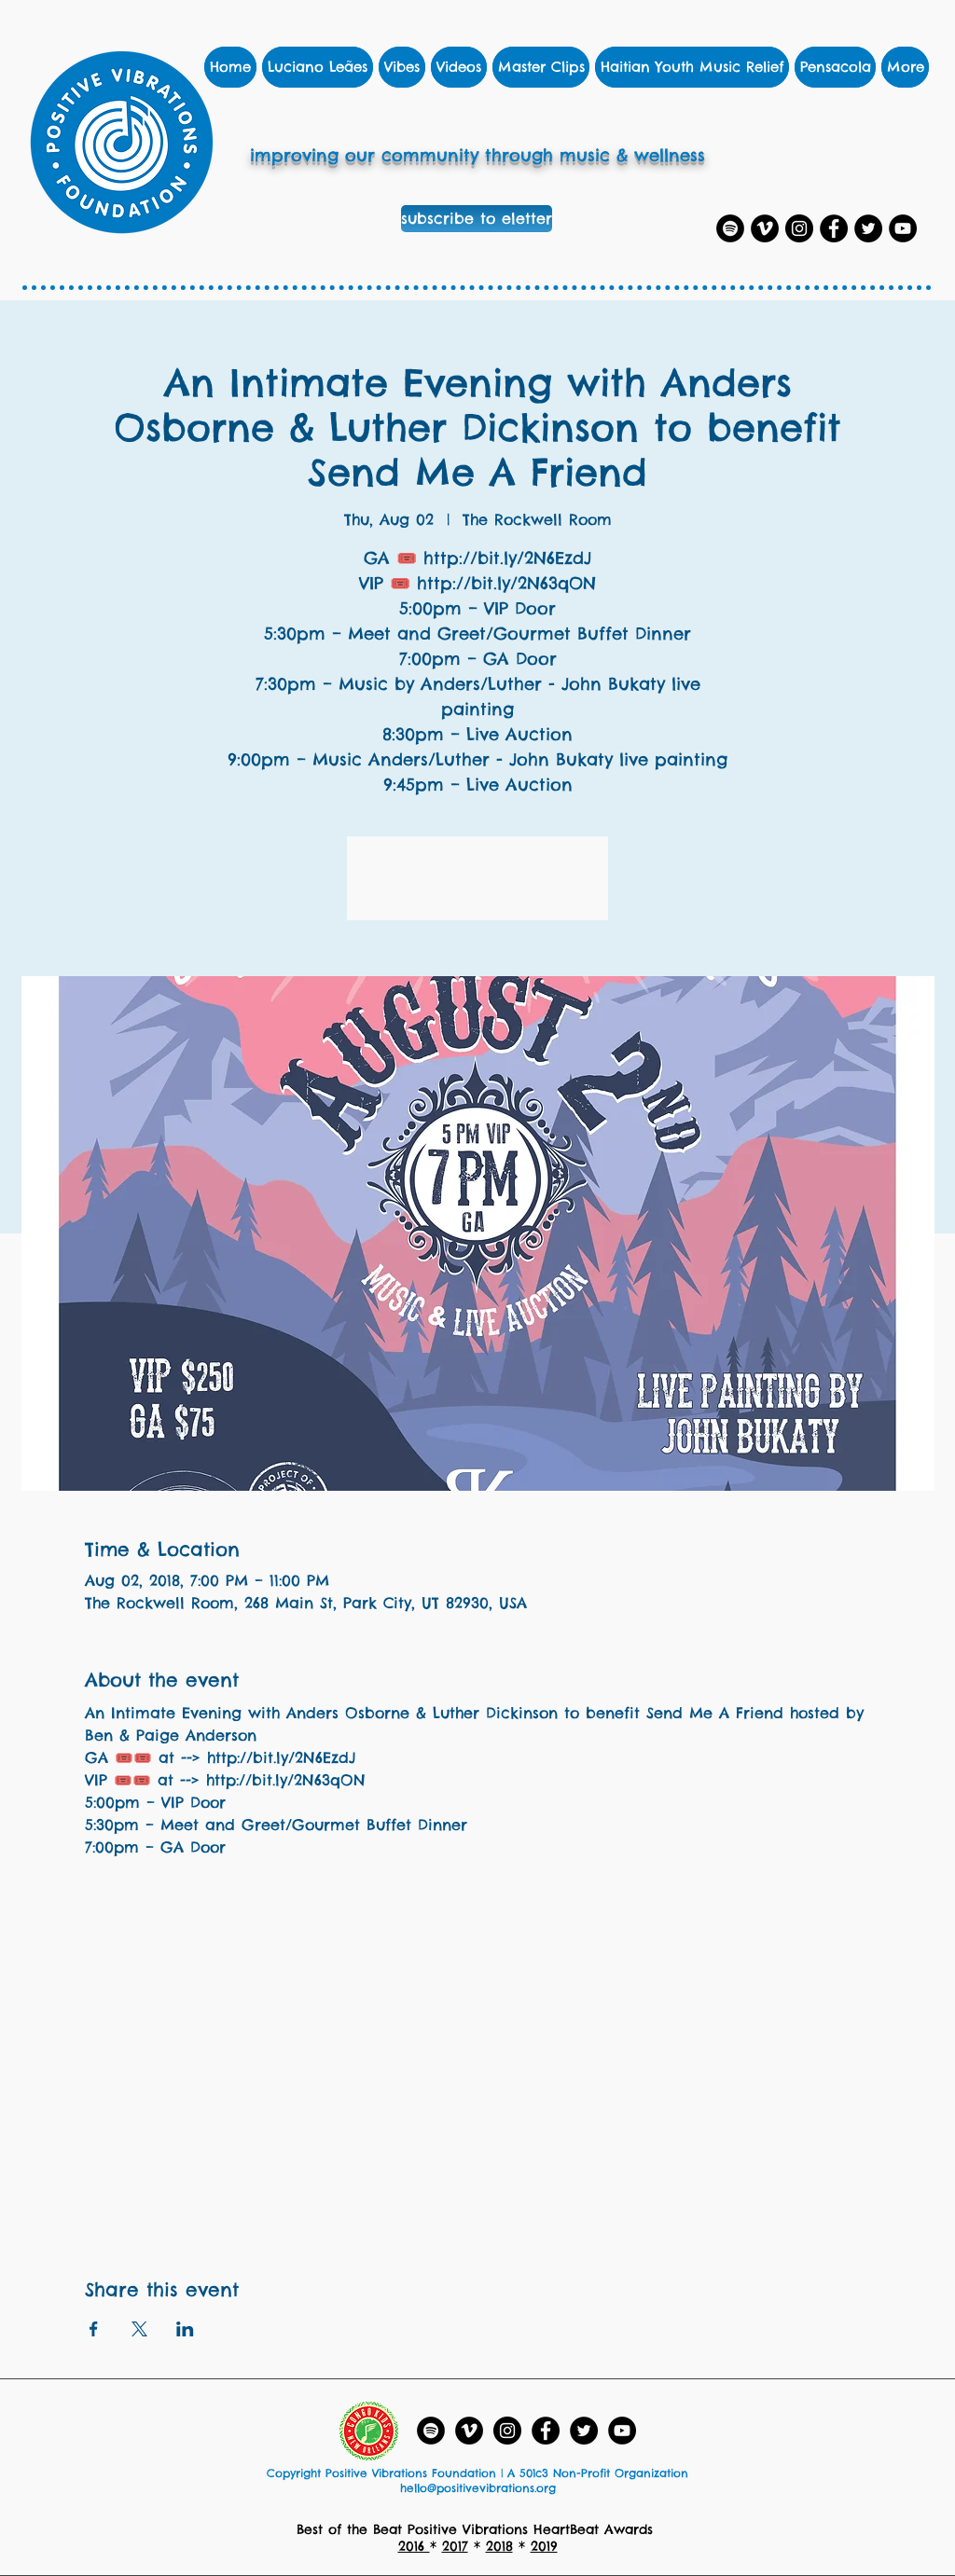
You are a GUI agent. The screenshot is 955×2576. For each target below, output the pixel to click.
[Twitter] (868, 228)
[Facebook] (834, 228)
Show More (127, 1879)
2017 (455, 2546)
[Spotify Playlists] (730, 228)
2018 (499, 2546)
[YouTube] (903, 228)
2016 (414, 2546)
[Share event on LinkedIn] (185, 2328)
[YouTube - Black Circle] (622, 2431)
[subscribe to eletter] (476, 218)
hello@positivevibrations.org (478, 2488)
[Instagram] (799, 228)
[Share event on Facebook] (94, 2328)
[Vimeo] (765, 228)
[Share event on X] (139, 2328)
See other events (478, 889)
